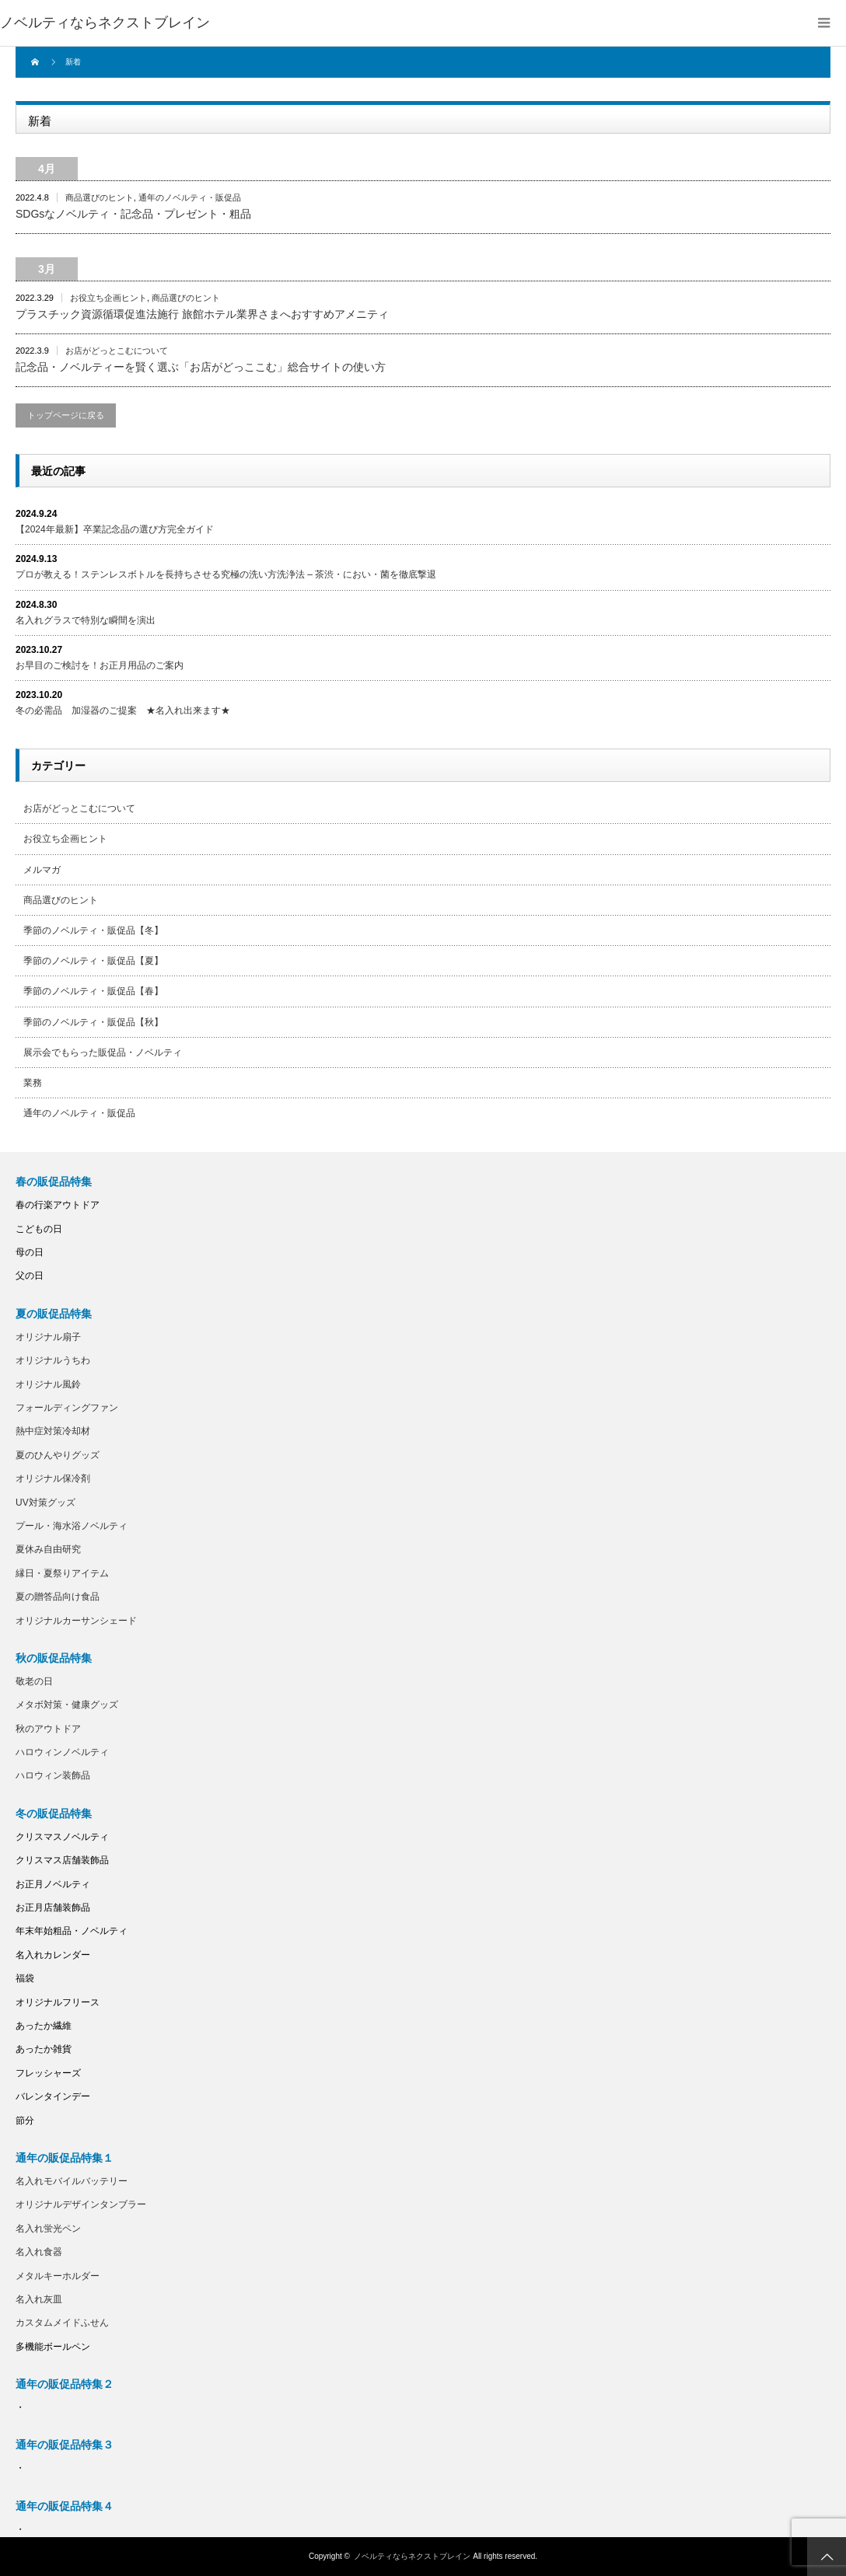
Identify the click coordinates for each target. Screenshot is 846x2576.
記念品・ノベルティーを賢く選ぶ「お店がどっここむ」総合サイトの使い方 (201, 367)
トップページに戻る (65, 415)
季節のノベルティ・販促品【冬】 (93, 930)
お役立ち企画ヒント (108, 297)
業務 (32, 1082)
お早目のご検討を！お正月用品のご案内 (100, 665)
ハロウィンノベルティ (62, 1752)
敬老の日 (34, 1681)
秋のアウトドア (48, 1728)
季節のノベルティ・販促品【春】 (93, 991)
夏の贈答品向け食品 (58, 1596)
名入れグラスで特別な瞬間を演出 (86, 620)
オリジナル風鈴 (48, 1384)
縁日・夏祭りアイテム (62, 1573)
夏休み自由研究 (48, 1549)
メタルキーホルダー (58, 2276)
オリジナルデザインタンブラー (81, 2204)
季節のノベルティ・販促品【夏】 (93, 960)
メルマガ (42, 869)
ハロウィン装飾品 (53, 1775)
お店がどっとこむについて (116, 350)
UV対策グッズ (45, 1502)
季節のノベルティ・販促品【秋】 (93, 1022)
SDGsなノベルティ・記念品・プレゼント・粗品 (133, 214)
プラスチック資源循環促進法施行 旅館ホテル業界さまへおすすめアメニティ (202, 314)
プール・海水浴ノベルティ (72, 1525)
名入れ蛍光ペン (48, 2228)
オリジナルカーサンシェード (76, 1620)
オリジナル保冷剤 (53, 1478)
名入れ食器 (39, 2251)
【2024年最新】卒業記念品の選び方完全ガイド (115, 529)
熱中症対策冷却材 (53, 1431)
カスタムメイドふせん (62, 2322)
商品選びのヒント (99, 197)
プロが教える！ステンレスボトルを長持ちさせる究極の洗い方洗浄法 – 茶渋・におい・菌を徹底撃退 (226, 574)
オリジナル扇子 (48, 1337)
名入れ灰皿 (39, 2299)
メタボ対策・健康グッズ (67, 1704)
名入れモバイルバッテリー (72, 2181)
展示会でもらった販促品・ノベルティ (102, 1052)
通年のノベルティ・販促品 (189, 197)
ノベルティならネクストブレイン (105, 22)
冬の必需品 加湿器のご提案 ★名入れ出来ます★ (123, 710)
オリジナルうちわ (53, 1360)
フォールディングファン (67, 1407)
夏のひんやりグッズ (58, 1455)
